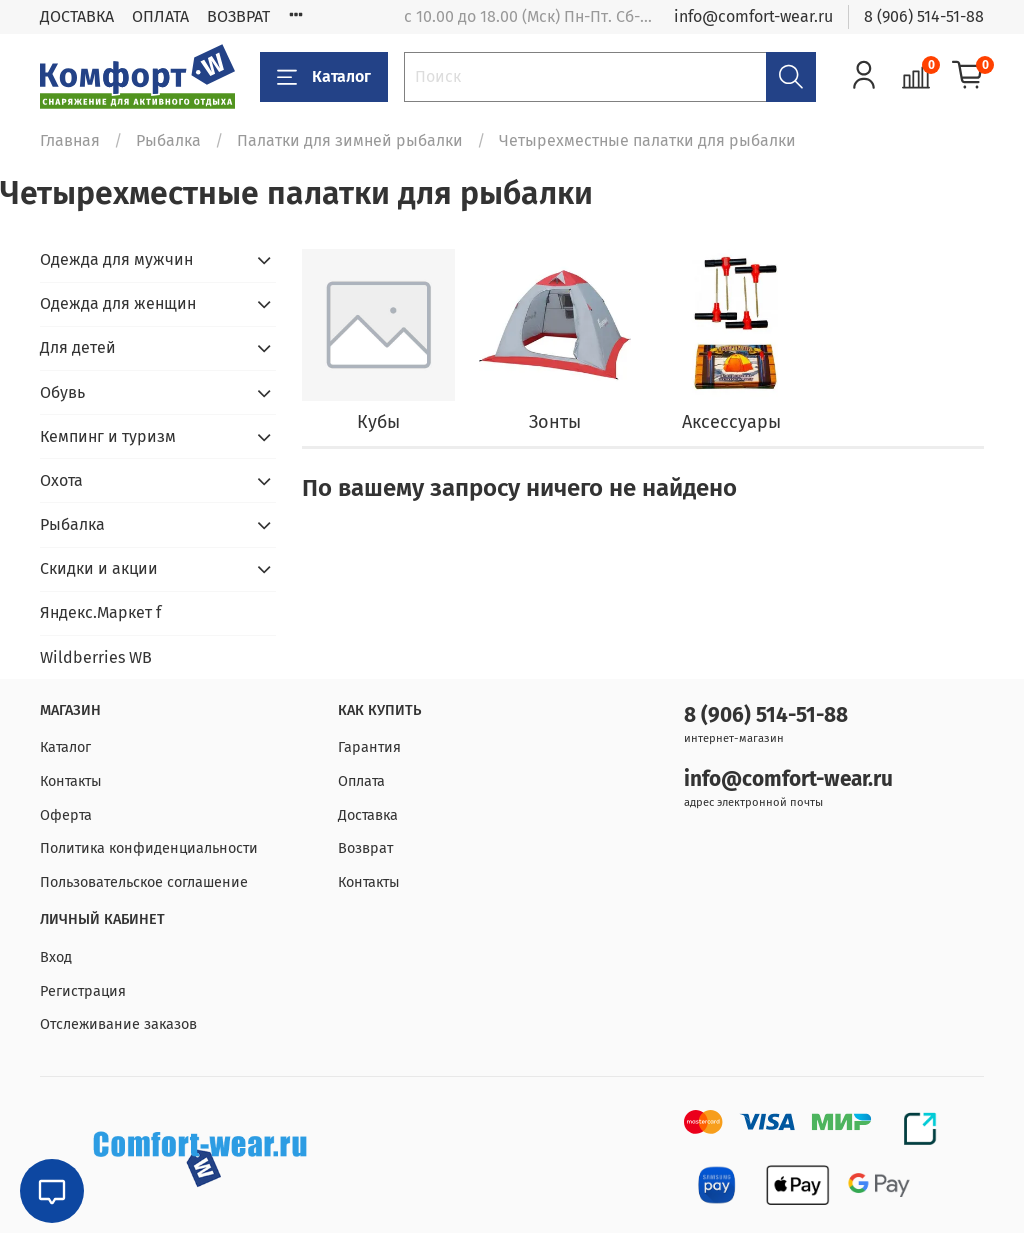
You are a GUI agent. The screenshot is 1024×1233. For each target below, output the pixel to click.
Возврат (365, 848)
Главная (70, 140)
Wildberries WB (96, 657)
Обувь (62, 392)
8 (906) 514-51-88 (924, 16)
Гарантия (369, 747)
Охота (61, 480)
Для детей (78, 347)
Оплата (361, 781)
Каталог (324, 77)
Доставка (368, 815)
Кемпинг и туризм (108, 436)
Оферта (66, 815)
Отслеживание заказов (118, 1024)
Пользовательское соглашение (144, 882)
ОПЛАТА (160, 16)
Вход (56, 957)
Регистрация (83, 991)
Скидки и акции (99, 568)
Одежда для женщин (118, 303)
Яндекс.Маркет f (100, 612)
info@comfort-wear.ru (753, 16)
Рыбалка (168, 140)
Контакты (71, 781)
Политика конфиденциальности (149, 848)
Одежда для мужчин (116, 259)
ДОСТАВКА (77, 16)
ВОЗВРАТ (238, 16)
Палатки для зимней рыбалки (350, 140)
